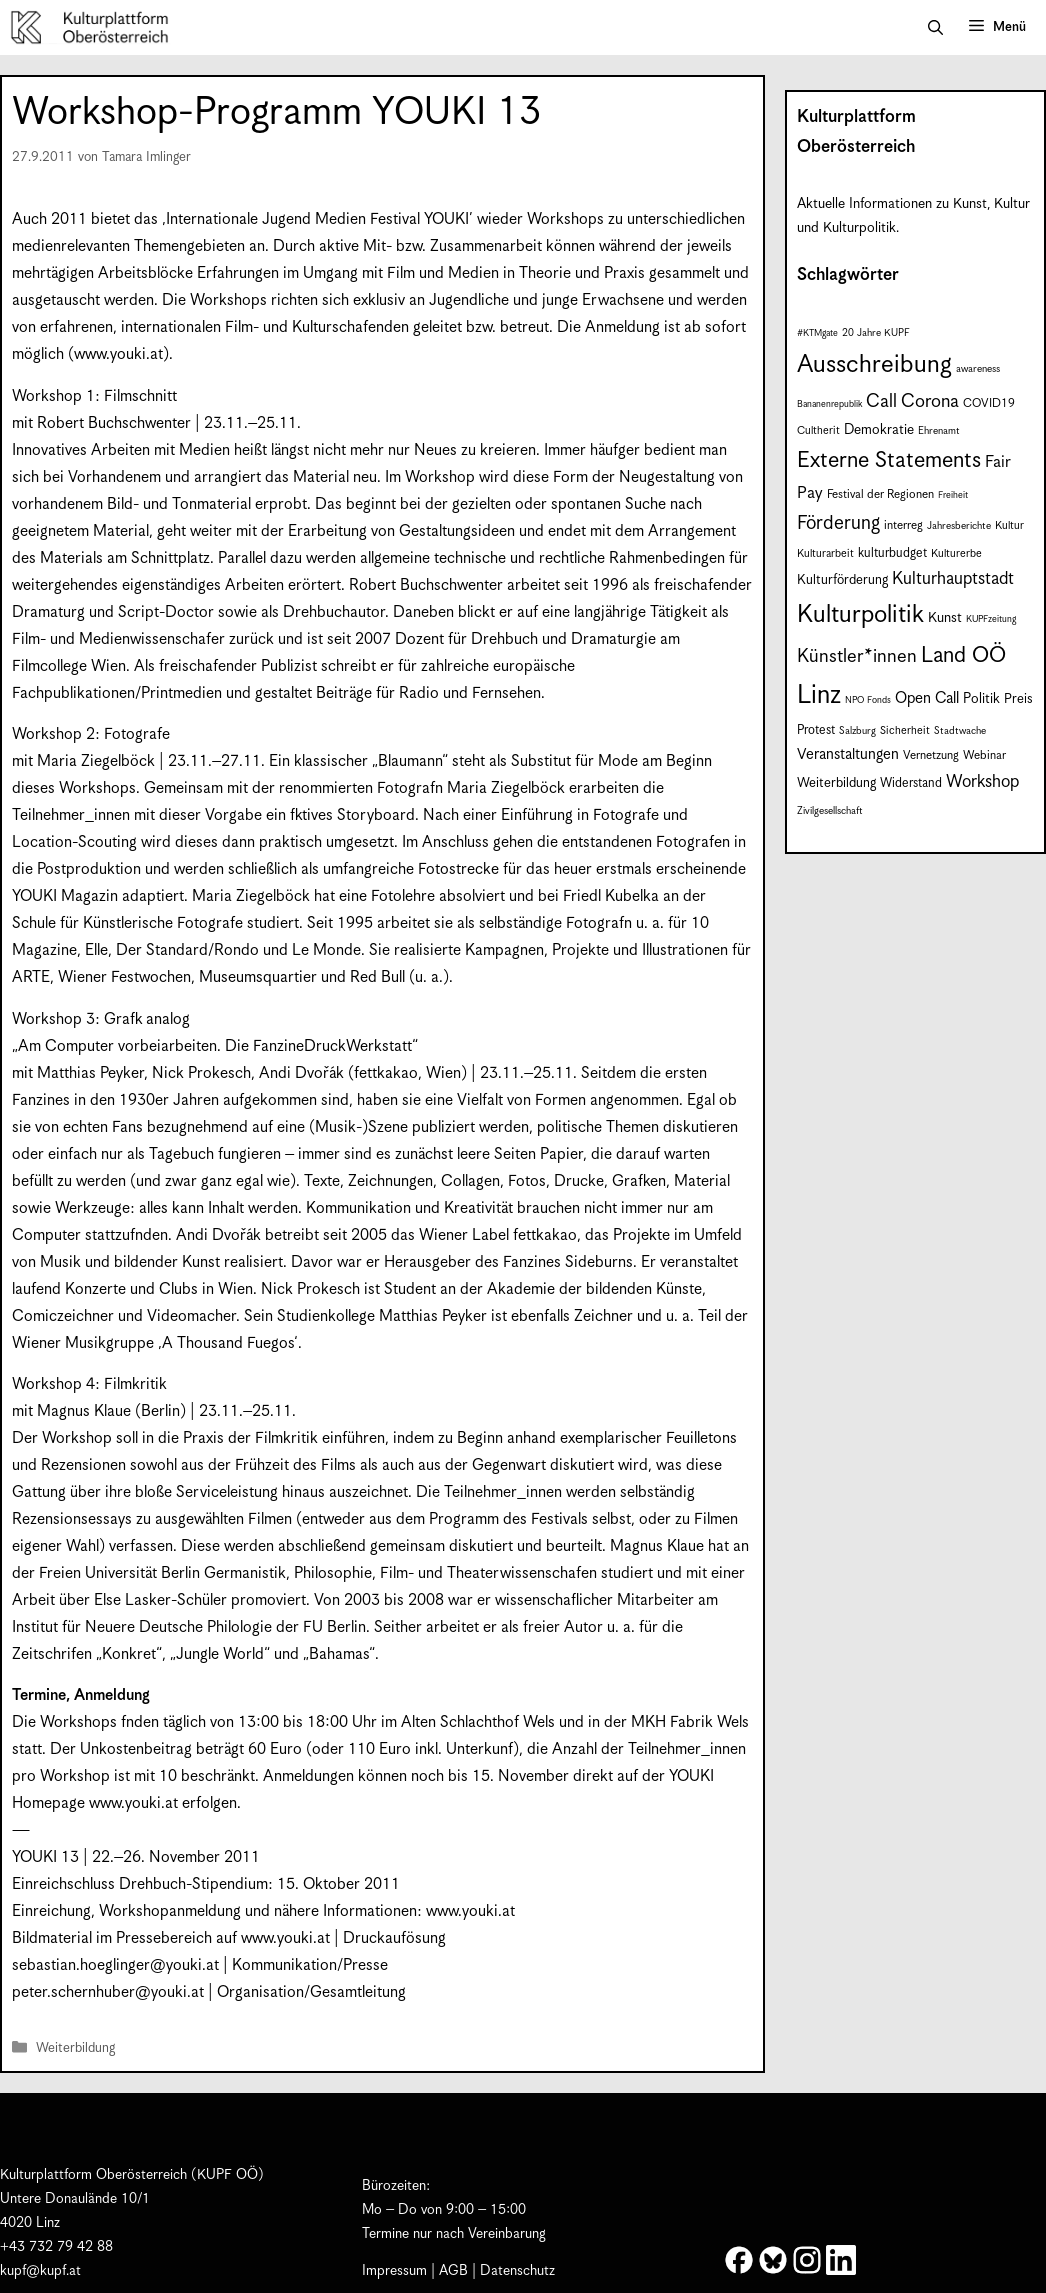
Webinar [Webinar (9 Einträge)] (984, 755)
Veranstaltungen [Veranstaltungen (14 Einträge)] (848, 754)
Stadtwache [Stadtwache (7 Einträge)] (960, 731)
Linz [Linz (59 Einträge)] (819, 695)
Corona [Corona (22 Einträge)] (930, 401)
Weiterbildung (75, 2048)
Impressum (394, 2271)
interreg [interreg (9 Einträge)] (903, 525)
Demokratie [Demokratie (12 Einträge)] (879, 430)
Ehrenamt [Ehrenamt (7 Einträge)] (939, 431)
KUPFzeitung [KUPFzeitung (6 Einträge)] (991, 619)
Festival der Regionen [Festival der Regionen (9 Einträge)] (880, 494)
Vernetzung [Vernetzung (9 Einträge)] (931, 755)
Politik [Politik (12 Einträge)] (981, 699)
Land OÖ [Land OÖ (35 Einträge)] (963, 655)
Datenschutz (517, 2271)
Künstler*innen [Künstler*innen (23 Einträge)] (857, 656)
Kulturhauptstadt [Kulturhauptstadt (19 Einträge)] (953, 579)
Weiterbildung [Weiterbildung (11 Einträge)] (836, 783)
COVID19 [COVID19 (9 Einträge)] (989, 403)
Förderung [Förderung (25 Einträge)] (838, 523)
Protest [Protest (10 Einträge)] (816, 730)
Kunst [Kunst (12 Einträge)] (945, 618)
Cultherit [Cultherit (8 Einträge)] (818, 430)
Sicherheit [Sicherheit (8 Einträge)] (905, 730)
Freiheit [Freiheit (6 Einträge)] (953, 495)
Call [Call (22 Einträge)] (881, 401)
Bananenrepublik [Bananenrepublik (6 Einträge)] (829, 404)
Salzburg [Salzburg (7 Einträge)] (857, 731)
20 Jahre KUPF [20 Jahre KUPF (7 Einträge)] (876, 333)
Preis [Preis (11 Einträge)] (1018, 699)
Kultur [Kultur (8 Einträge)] (1009, 525)
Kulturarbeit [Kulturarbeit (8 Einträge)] (825, 553)
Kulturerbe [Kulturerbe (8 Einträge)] (956, 553)
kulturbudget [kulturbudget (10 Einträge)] (892, 553)
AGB (453, 2271)
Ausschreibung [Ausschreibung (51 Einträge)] (874, 365)
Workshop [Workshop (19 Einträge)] (982, 782)
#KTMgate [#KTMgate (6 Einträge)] (817, 333)
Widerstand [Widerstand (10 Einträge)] (911, 783)
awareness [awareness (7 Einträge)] (978, 369)
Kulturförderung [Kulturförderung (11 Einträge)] (842, 580)
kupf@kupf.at (40, 2271)
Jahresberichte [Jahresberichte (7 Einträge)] (959, 526)
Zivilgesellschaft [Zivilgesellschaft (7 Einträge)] (830, 811)
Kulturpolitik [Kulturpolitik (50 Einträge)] (860, 615)
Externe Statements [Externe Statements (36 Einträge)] (889, 460)
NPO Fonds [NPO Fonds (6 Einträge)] (868, 700)
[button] (935, 28)
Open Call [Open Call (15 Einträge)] (927, 698)
